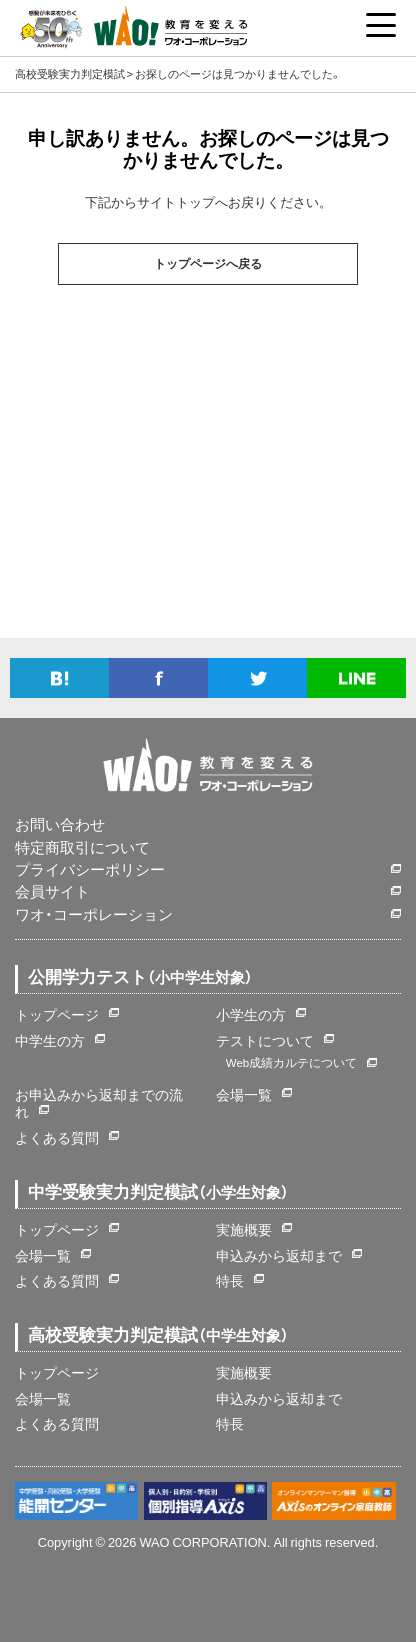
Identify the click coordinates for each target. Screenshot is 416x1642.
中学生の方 (50, 1040)
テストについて (265, 1040)
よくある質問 (57, 1137)
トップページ (57, 1014)
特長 (230, 1280)
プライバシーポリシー (90, 869)
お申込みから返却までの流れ (99, 1103)
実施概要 (244, 1229)
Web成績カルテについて (292, 1062)
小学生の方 (251, 1014)
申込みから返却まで (279, 1255)
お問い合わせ (60, 824)
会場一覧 (244, 1094)
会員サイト (52, 891)
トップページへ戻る (208, 264)
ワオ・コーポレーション (94, 914)
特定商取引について (82, 847)
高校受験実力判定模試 (70, 73)
